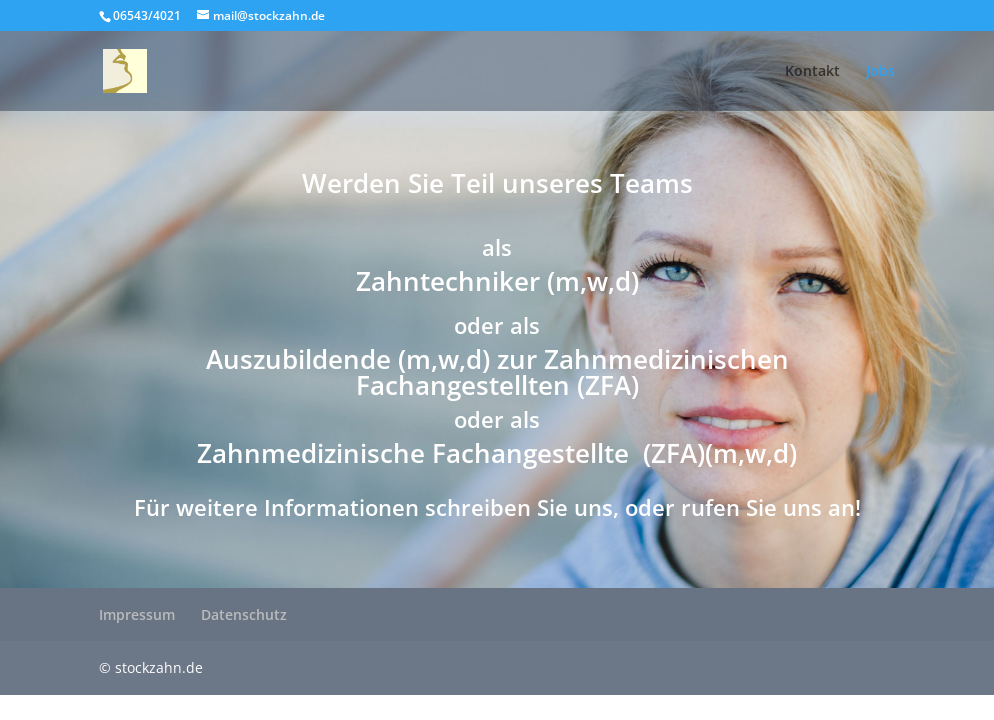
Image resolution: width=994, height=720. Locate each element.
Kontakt (812, 72)
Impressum (137, 614)
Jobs (880, 72)
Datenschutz (244, 614)
